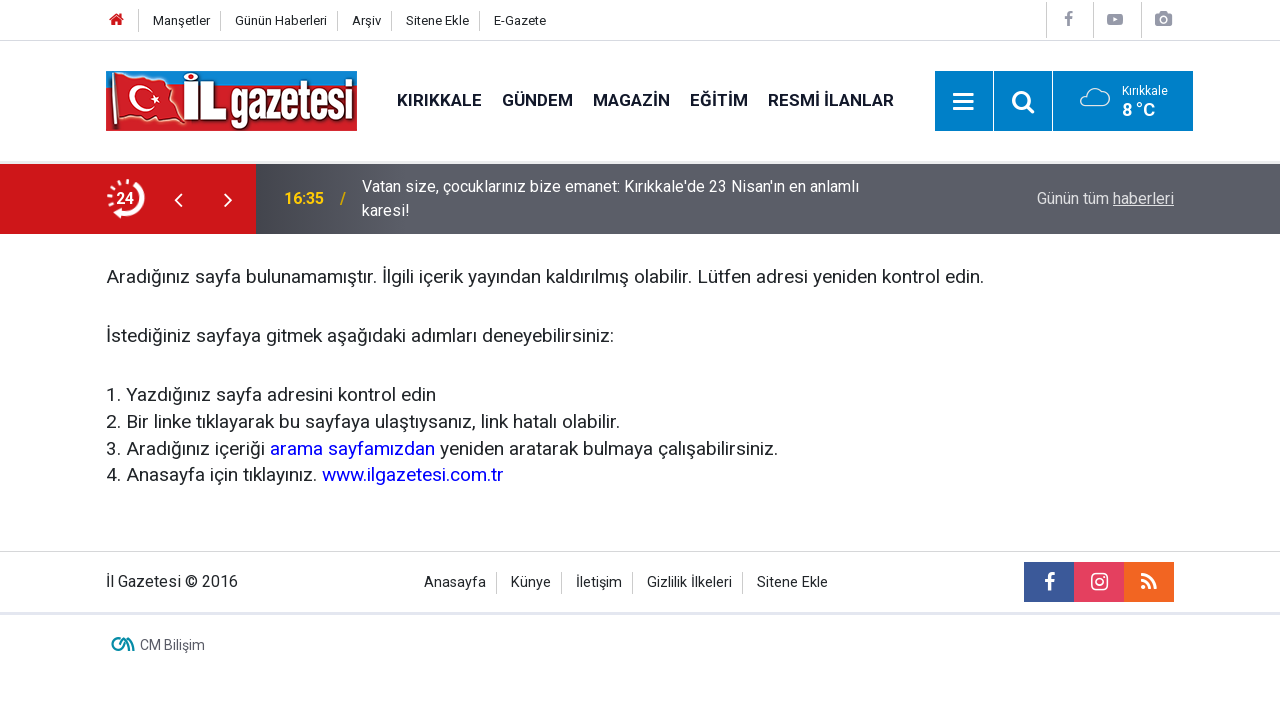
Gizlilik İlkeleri (689, 582)
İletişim (599, 582)
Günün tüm (1105, 198)
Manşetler (181, 20)
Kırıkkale (439, 100)
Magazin (631, 100)
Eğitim (719, 100)
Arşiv (366, 20)
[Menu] (964, 102)
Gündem (537, 100)
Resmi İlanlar (831, 100)
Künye (531, 582)
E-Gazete (520, 20)
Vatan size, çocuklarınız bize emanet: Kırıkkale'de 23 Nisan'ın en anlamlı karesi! (610, 198)
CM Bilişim (172, 645)
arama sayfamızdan (352, 448)
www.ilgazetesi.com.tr (413, 474)
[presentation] (178, 199)
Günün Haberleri (281, 20)
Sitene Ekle (437, 20)
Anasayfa (455, 582)
